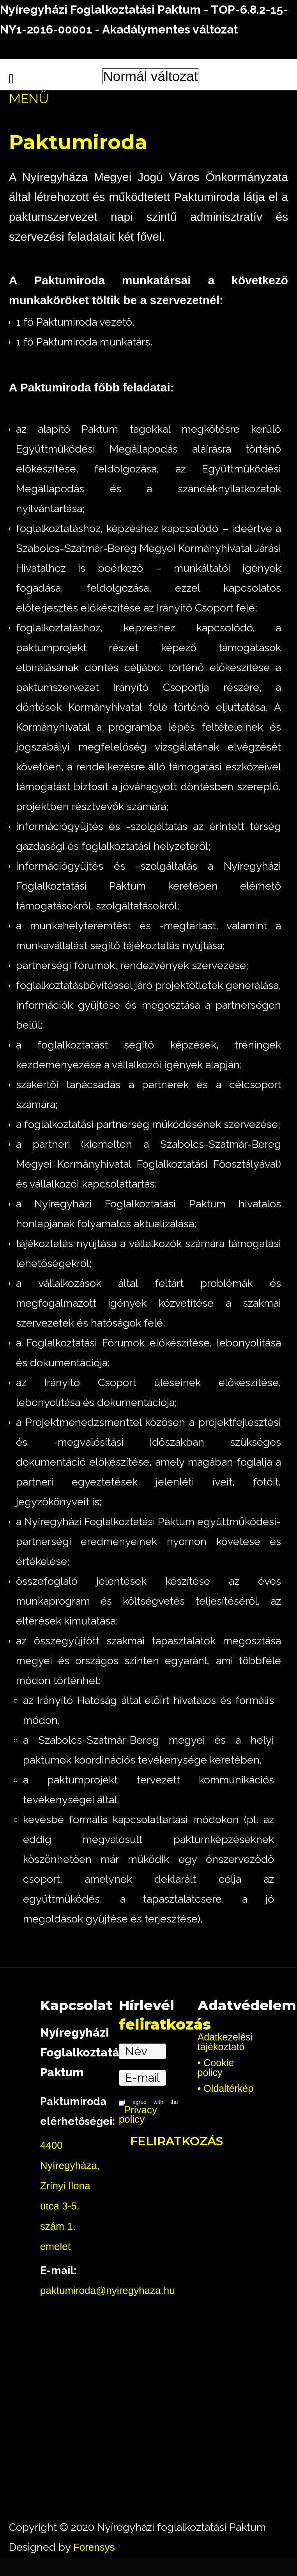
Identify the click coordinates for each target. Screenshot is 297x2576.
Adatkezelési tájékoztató (225, 2042)
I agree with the (148, 2112)
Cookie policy (216, 2068)
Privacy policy (138, 2114)
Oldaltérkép (228, 2089)
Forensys (94, 2547)
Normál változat (150, 76)
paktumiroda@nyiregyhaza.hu (107, 2290)
